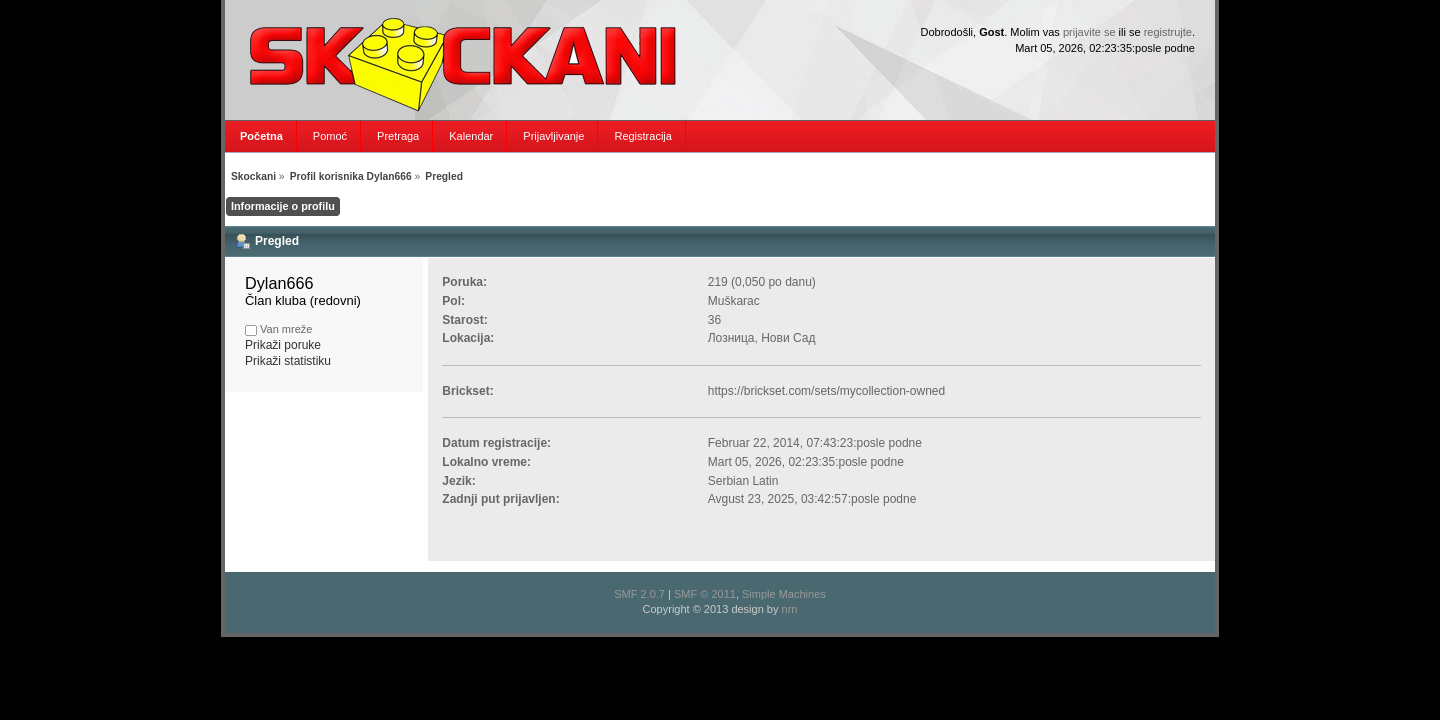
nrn (790, 609)
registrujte (1168, 32)
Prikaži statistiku (288, 361)
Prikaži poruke (283, 345)
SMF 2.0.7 (639, 594)
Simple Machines (784, 594)
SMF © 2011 (705, 594)
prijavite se (1089, 32)
